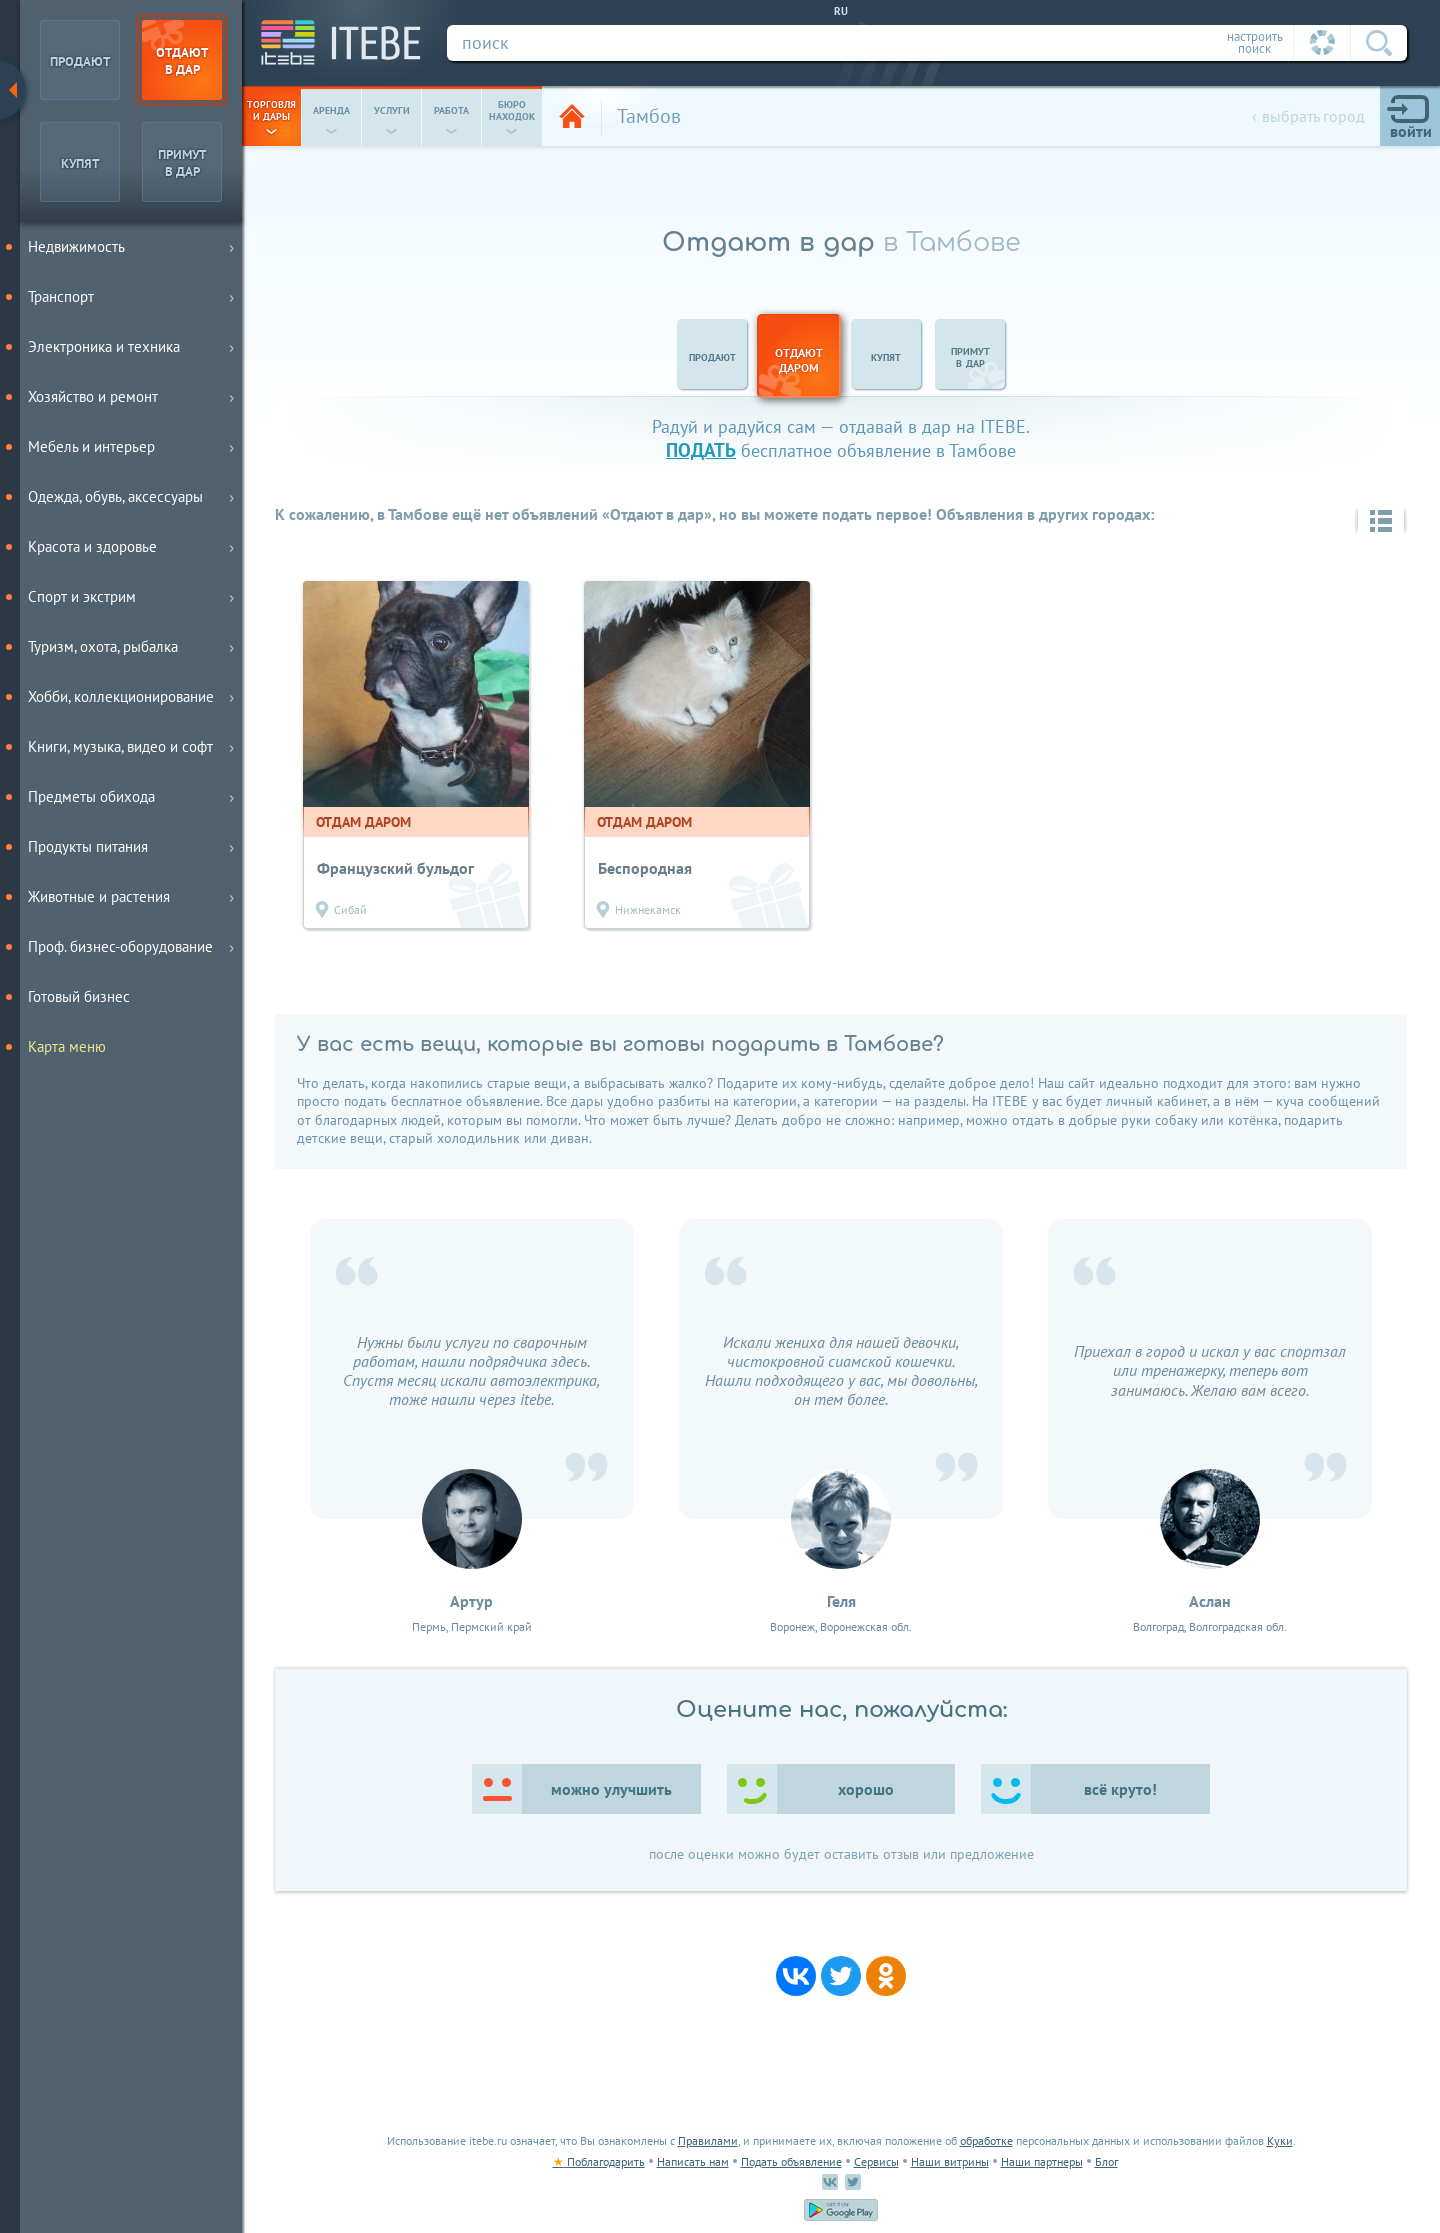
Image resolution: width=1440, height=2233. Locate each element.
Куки (1280, 2140)
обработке (986, 2140)
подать (701, 449)
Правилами (708, 2140)
